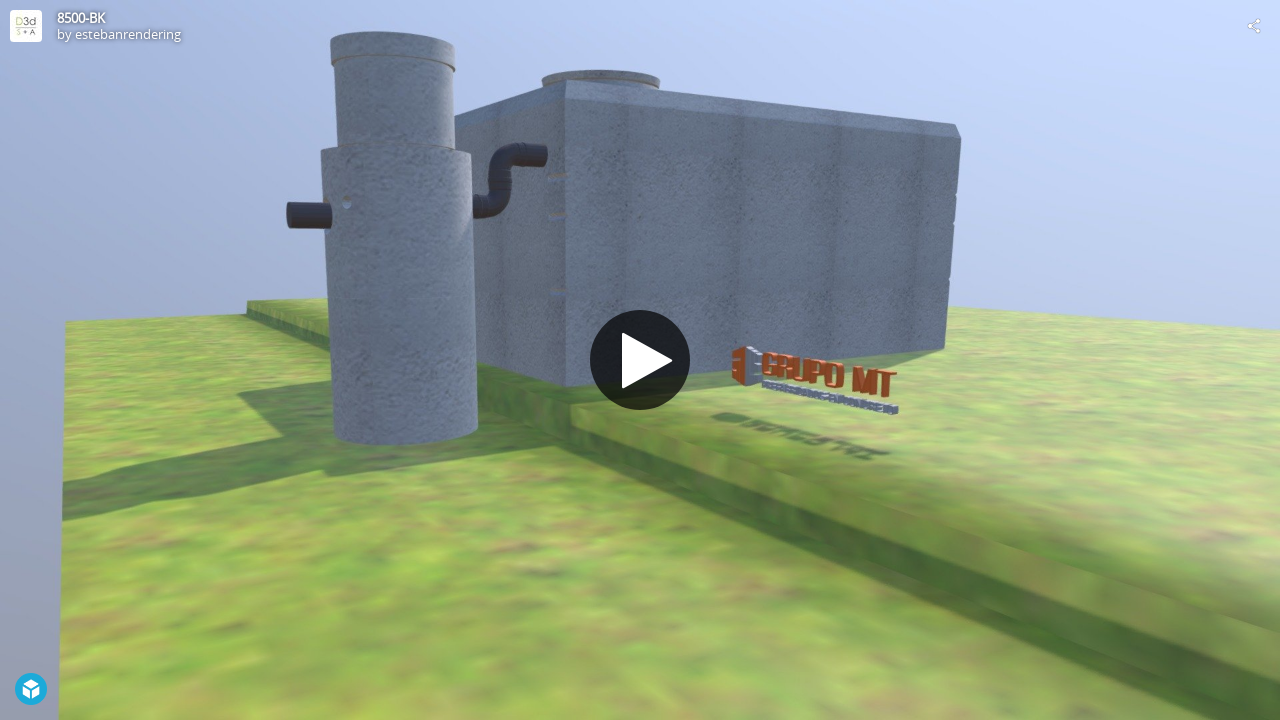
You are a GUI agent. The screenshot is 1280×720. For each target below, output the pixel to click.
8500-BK (81, 18)
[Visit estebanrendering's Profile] (26, 26)
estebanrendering (128, 34)
